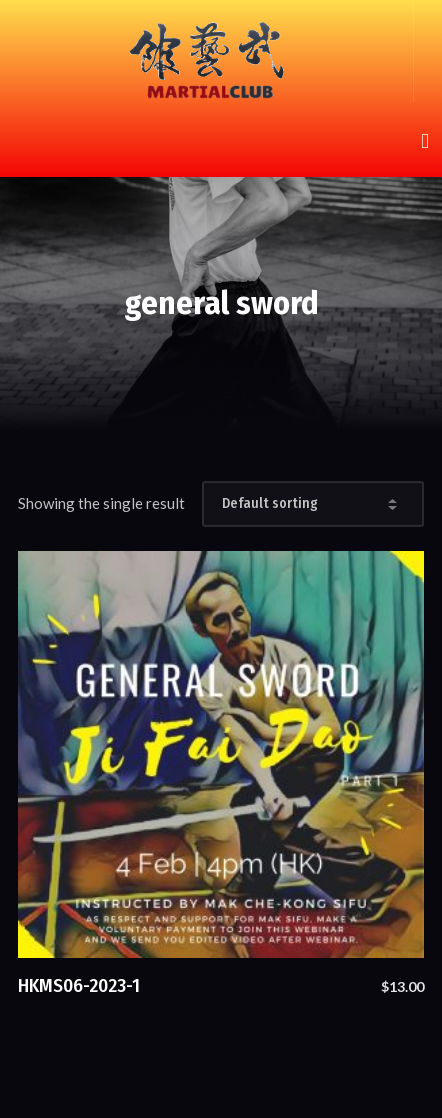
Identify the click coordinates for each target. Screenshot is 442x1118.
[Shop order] (313, 504)
